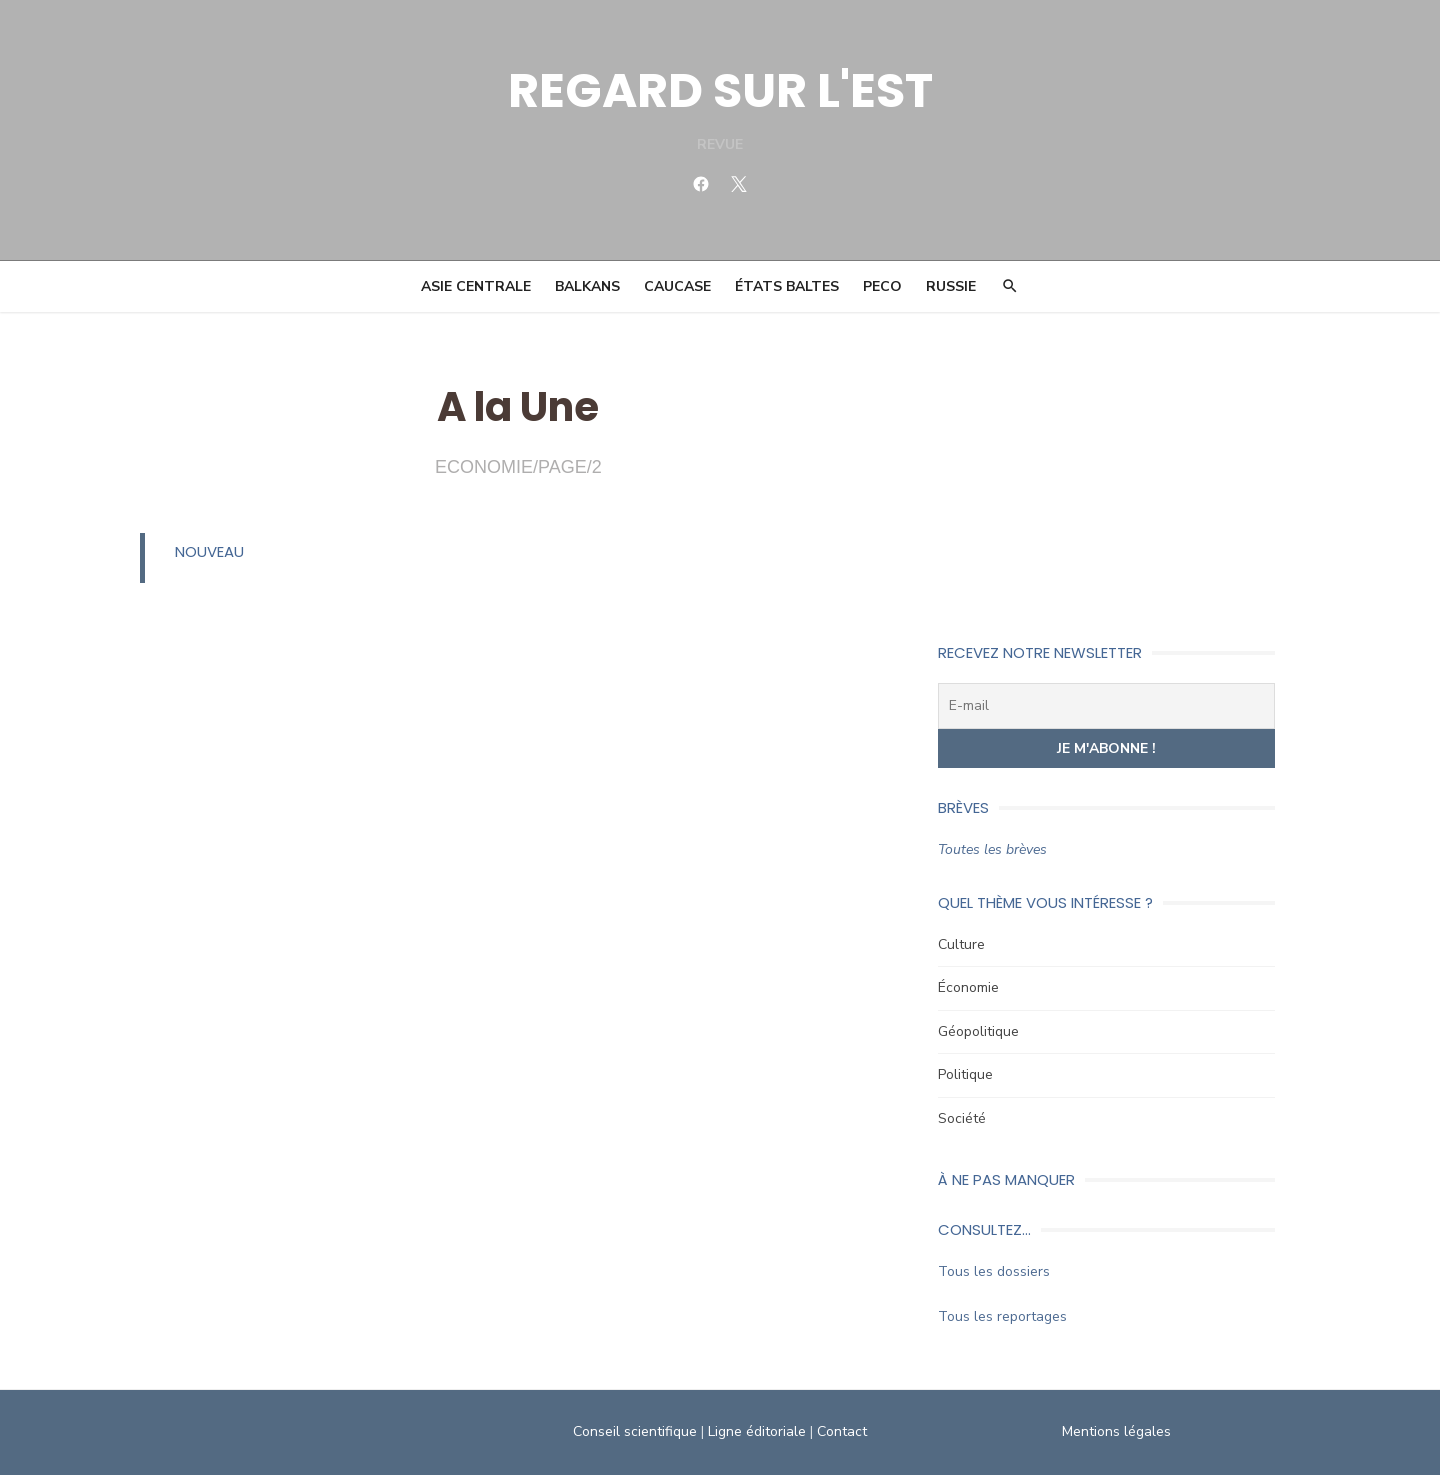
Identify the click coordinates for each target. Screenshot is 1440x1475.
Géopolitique (978, 1031)
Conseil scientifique (635, 1431)
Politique (965, 1074)
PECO (882, 286)
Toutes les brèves (992, 849)
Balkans (587, 286)
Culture (961, 944)
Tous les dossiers (994, 1271)
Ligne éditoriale (757, 1431)
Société (962, 1118)
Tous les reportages (1002, 1316)
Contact (842, 1431)
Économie (968, 987)
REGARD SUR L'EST (720, 90)
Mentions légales (1116, 1431)
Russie (951, 286)
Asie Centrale (476, 286)
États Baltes (787, 286)
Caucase (677, 286)
